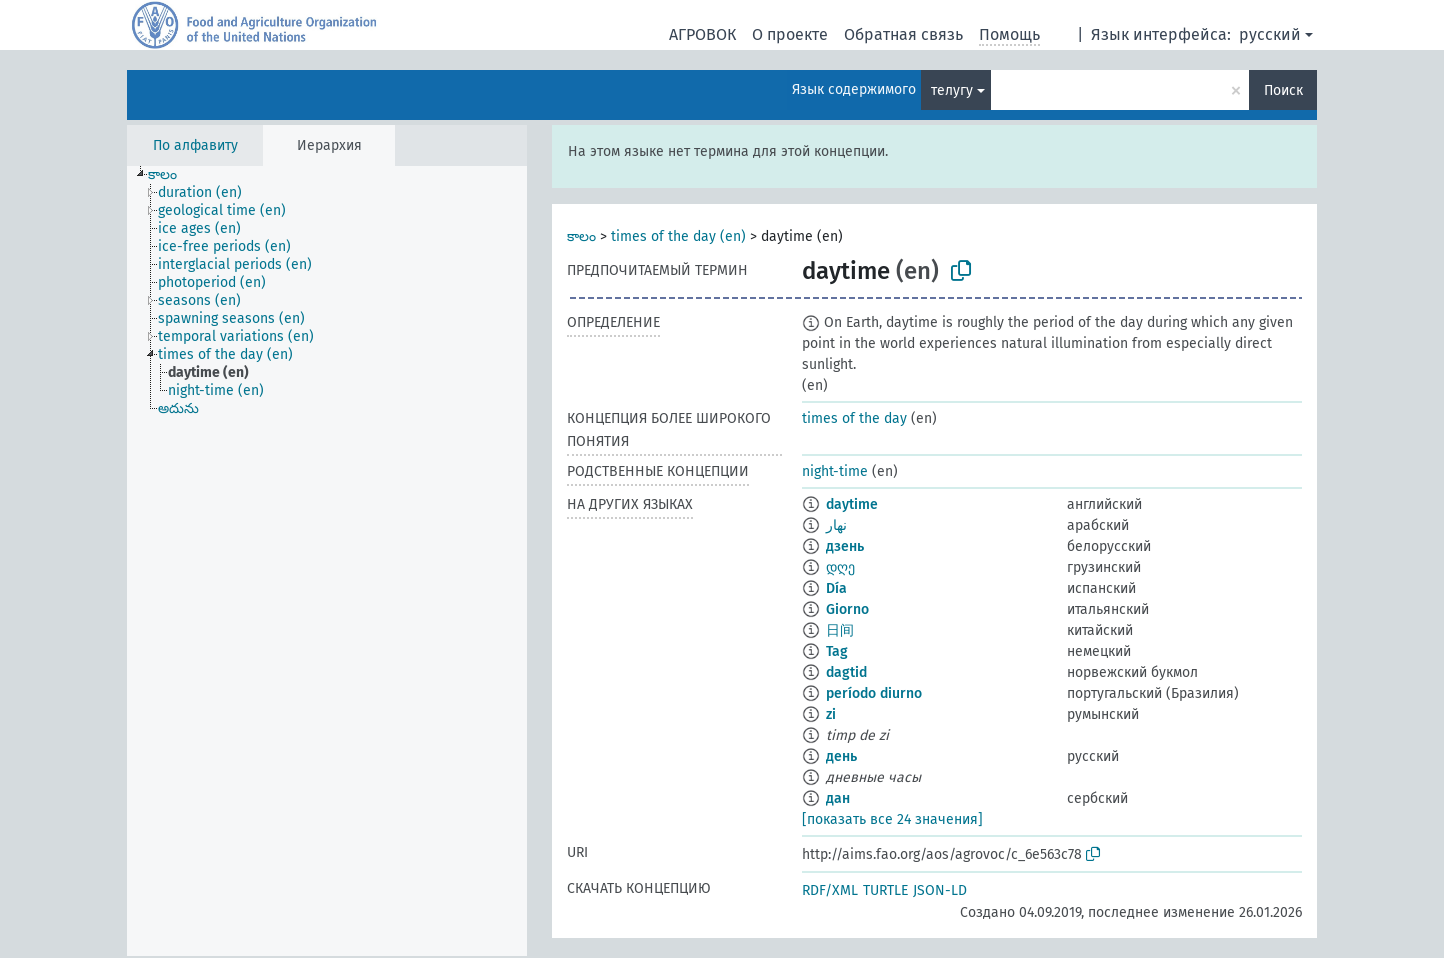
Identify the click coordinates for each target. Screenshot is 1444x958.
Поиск (1283, 90)
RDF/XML (830, 890)
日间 (840, 630)
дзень (845, 546)
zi (831, 714)
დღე (840, 567)
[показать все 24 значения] (892, 819)
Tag (837, 651)
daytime (852, 504)
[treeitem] (171, 175)
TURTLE (885, 890)
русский (1270, 34)
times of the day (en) (678, 236)
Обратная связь (903, 34)
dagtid (846, 672)
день (841, 756)
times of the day (854, 418)
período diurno (874, 693)
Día (836, 588)
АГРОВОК (702, 34)
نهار (836, 525)
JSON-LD (940, 890)
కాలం (581, 236)
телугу (952, 90)
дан (838, 798)
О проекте (790, 34)
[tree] (327, 561)
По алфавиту (195, 145)
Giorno (847, 609)
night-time (835, 471)
